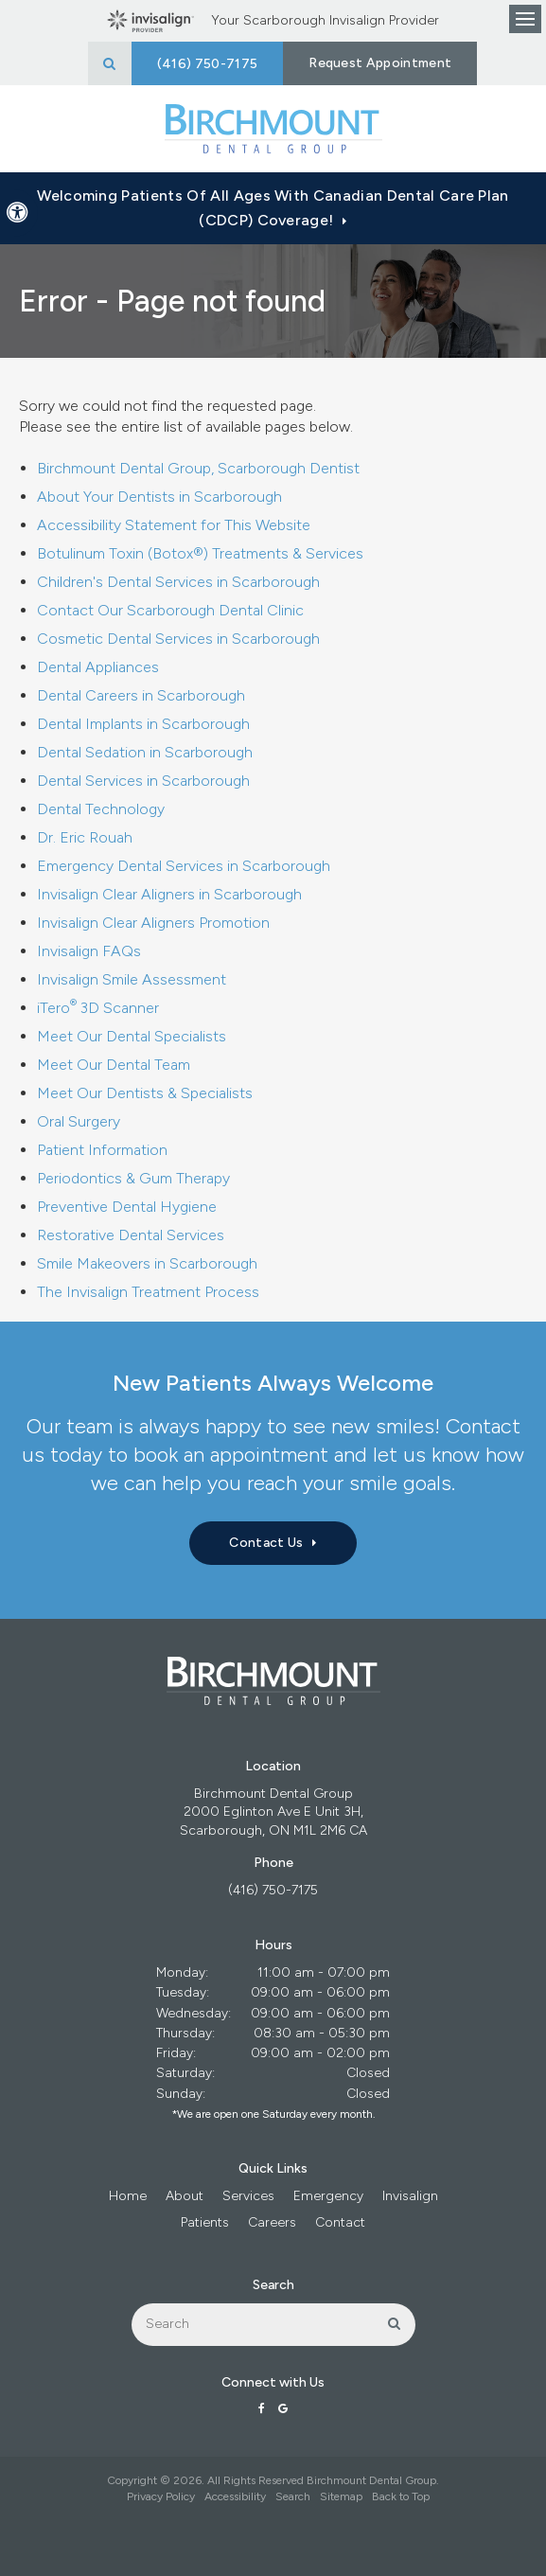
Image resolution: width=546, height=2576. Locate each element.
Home (128, 2196)
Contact (340, 2222)
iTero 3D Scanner (98, 1008)
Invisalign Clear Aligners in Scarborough (169, 894)
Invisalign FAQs (89, 951)
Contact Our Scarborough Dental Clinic (170, 610)
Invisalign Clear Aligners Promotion (153, 923)
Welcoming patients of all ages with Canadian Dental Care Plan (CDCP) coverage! (273, 208)
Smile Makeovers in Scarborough (147, 1263)
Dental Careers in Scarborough (141, 695)
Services (248, 2196)
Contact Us (266, 1543)
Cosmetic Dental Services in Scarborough (178, 639)
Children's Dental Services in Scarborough (178, 582)
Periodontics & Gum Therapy (133, 1178)
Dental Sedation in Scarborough (145, 752)
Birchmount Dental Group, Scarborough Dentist (198, 468)
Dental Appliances (98, 667)
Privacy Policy (161, 2496)
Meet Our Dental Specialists (131, 1036)
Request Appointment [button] (379, 63)
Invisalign (410, 2196)
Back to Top (401, 2496)
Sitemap (341, 2496)
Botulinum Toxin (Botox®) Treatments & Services (200, 553)
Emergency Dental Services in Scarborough (183, 866)
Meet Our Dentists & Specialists (145, 1093)
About (184, 2196)
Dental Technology (101, 809)
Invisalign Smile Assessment (131, 979)
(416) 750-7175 (273, 1890)
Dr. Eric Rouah (84, 837)
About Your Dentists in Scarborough (159, 497)
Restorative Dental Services (130, 1235)
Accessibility (235, 2496)
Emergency (328, 2196)
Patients (205, 2222)
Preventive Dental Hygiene (127, 1207)
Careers (272, 2222)
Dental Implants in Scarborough (143, 724)
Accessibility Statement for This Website (173, 525)
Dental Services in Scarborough (143, 781)
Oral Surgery (78, 1121)
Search (292, 2496)
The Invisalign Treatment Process (148, 1292)
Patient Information (102, 1150)
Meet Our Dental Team (113, 1065)
